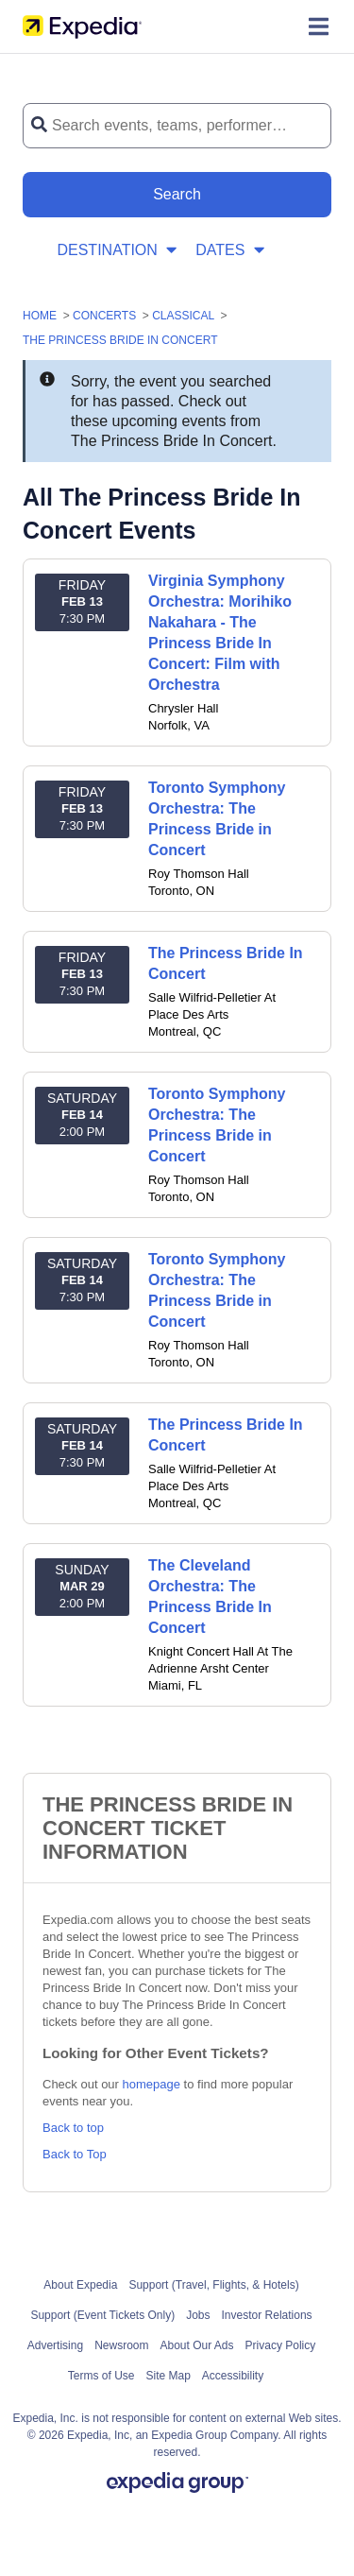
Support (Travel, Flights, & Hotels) (213, 2285)
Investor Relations (267, 2315)
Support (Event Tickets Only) (102, 2315)
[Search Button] (177, 194)
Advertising (55, 2345)
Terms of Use (101, 2375)
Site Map (167, 2375)
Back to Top (74, 2154)
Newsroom (121, 2345)
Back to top (73, 2128)
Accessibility (232, 2375)
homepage (151, 2084)
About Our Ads (197, 2345)
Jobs (198, 2315)
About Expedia (80, 2285)
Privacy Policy (280, 2345)
